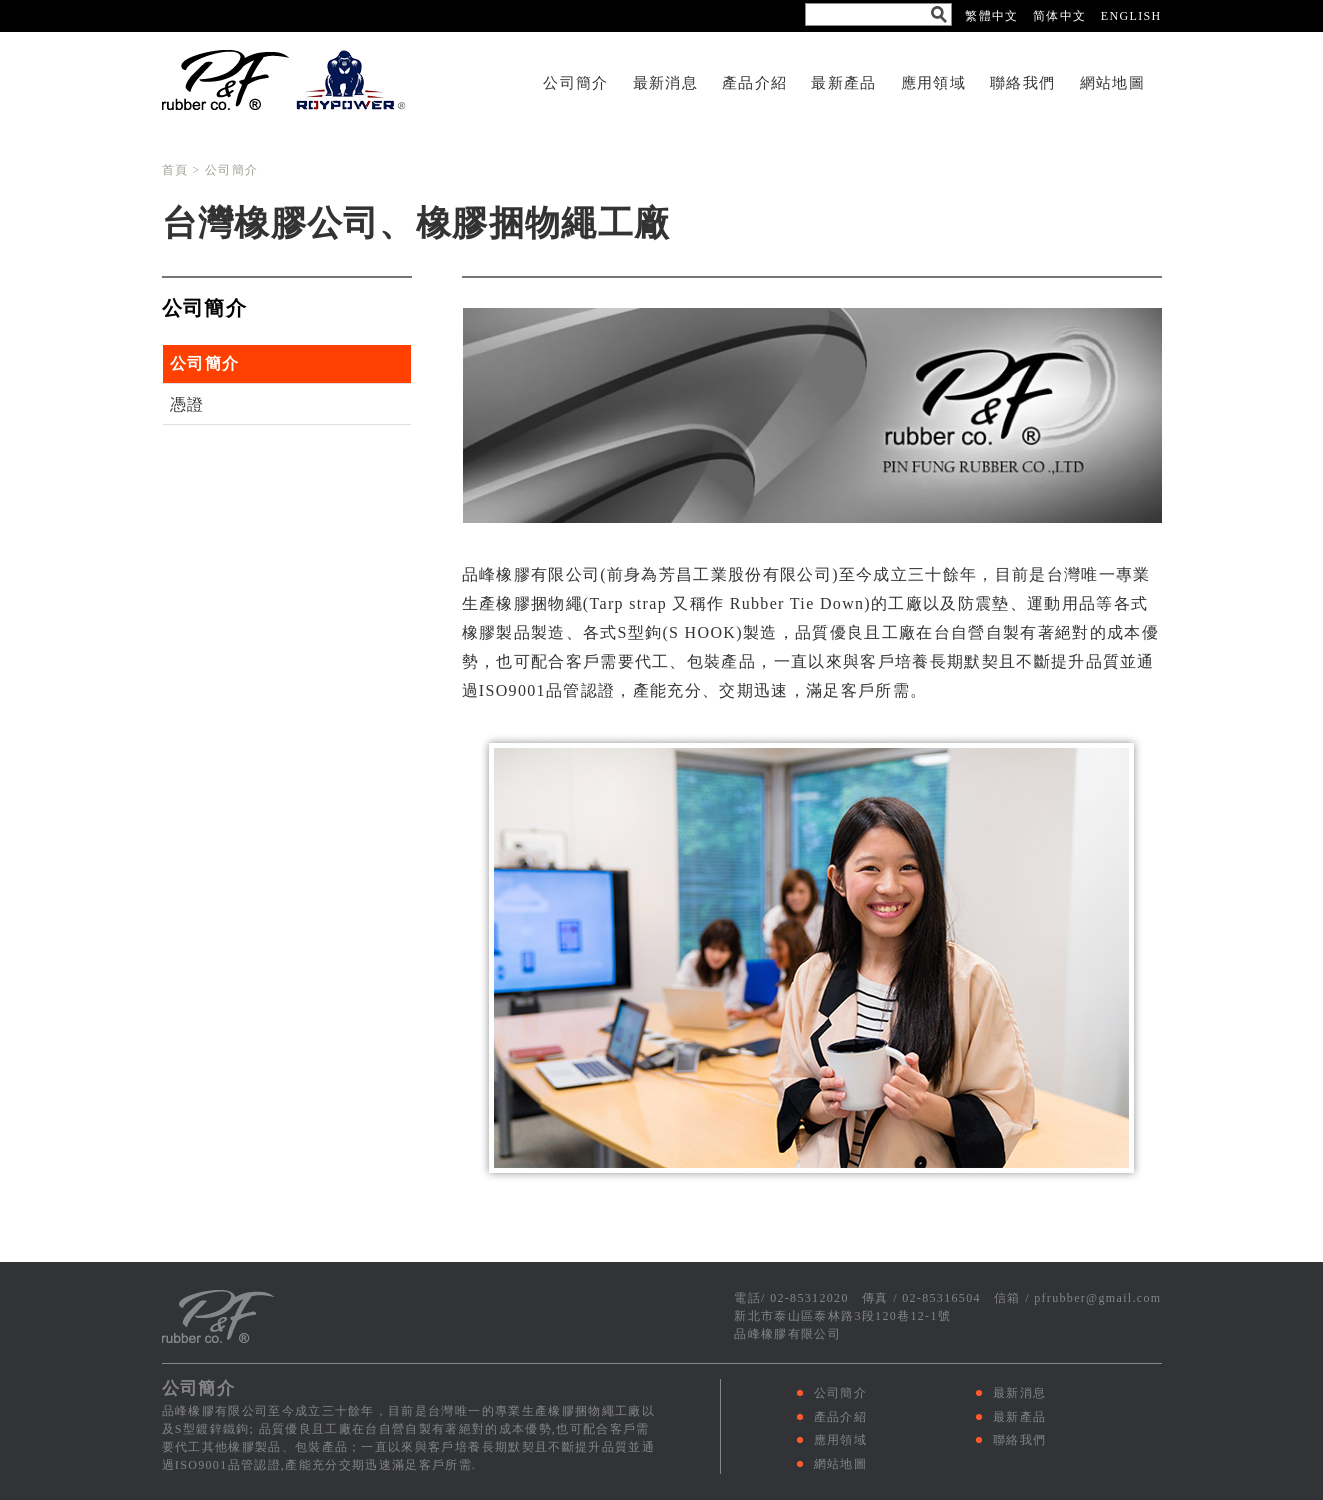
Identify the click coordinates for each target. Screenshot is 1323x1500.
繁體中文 (991, 16)
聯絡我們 (1022, 82)
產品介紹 (754, 82)
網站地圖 (1112, 82)
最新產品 (843, 82)
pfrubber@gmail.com (1097, 1298)
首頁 (175, 170)
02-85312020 (809, 1298)
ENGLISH (1131, 16)
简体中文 (1059, 16)
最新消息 (665, 82)
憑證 (187, 404)
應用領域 (933, 82)
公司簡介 (575, 82)
